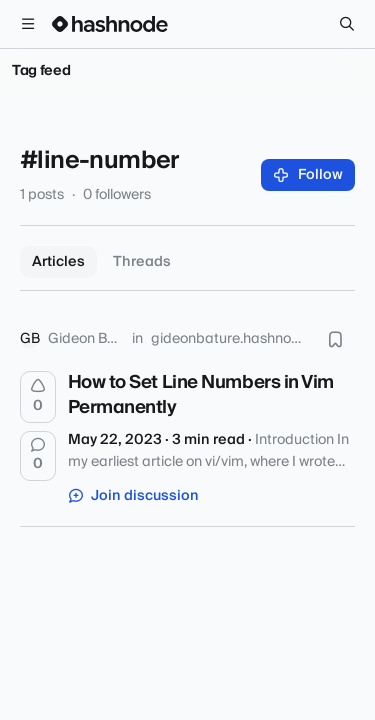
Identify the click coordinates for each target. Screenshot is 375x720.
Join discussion (134, 496)
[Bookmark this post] (335, 339)
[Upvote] (38, 397)
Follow (308, 175)
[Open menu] (28, 24)
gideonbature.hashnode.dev (229, 339)
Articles (58, 262)
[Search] (347, 24)
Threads (142, 262)
